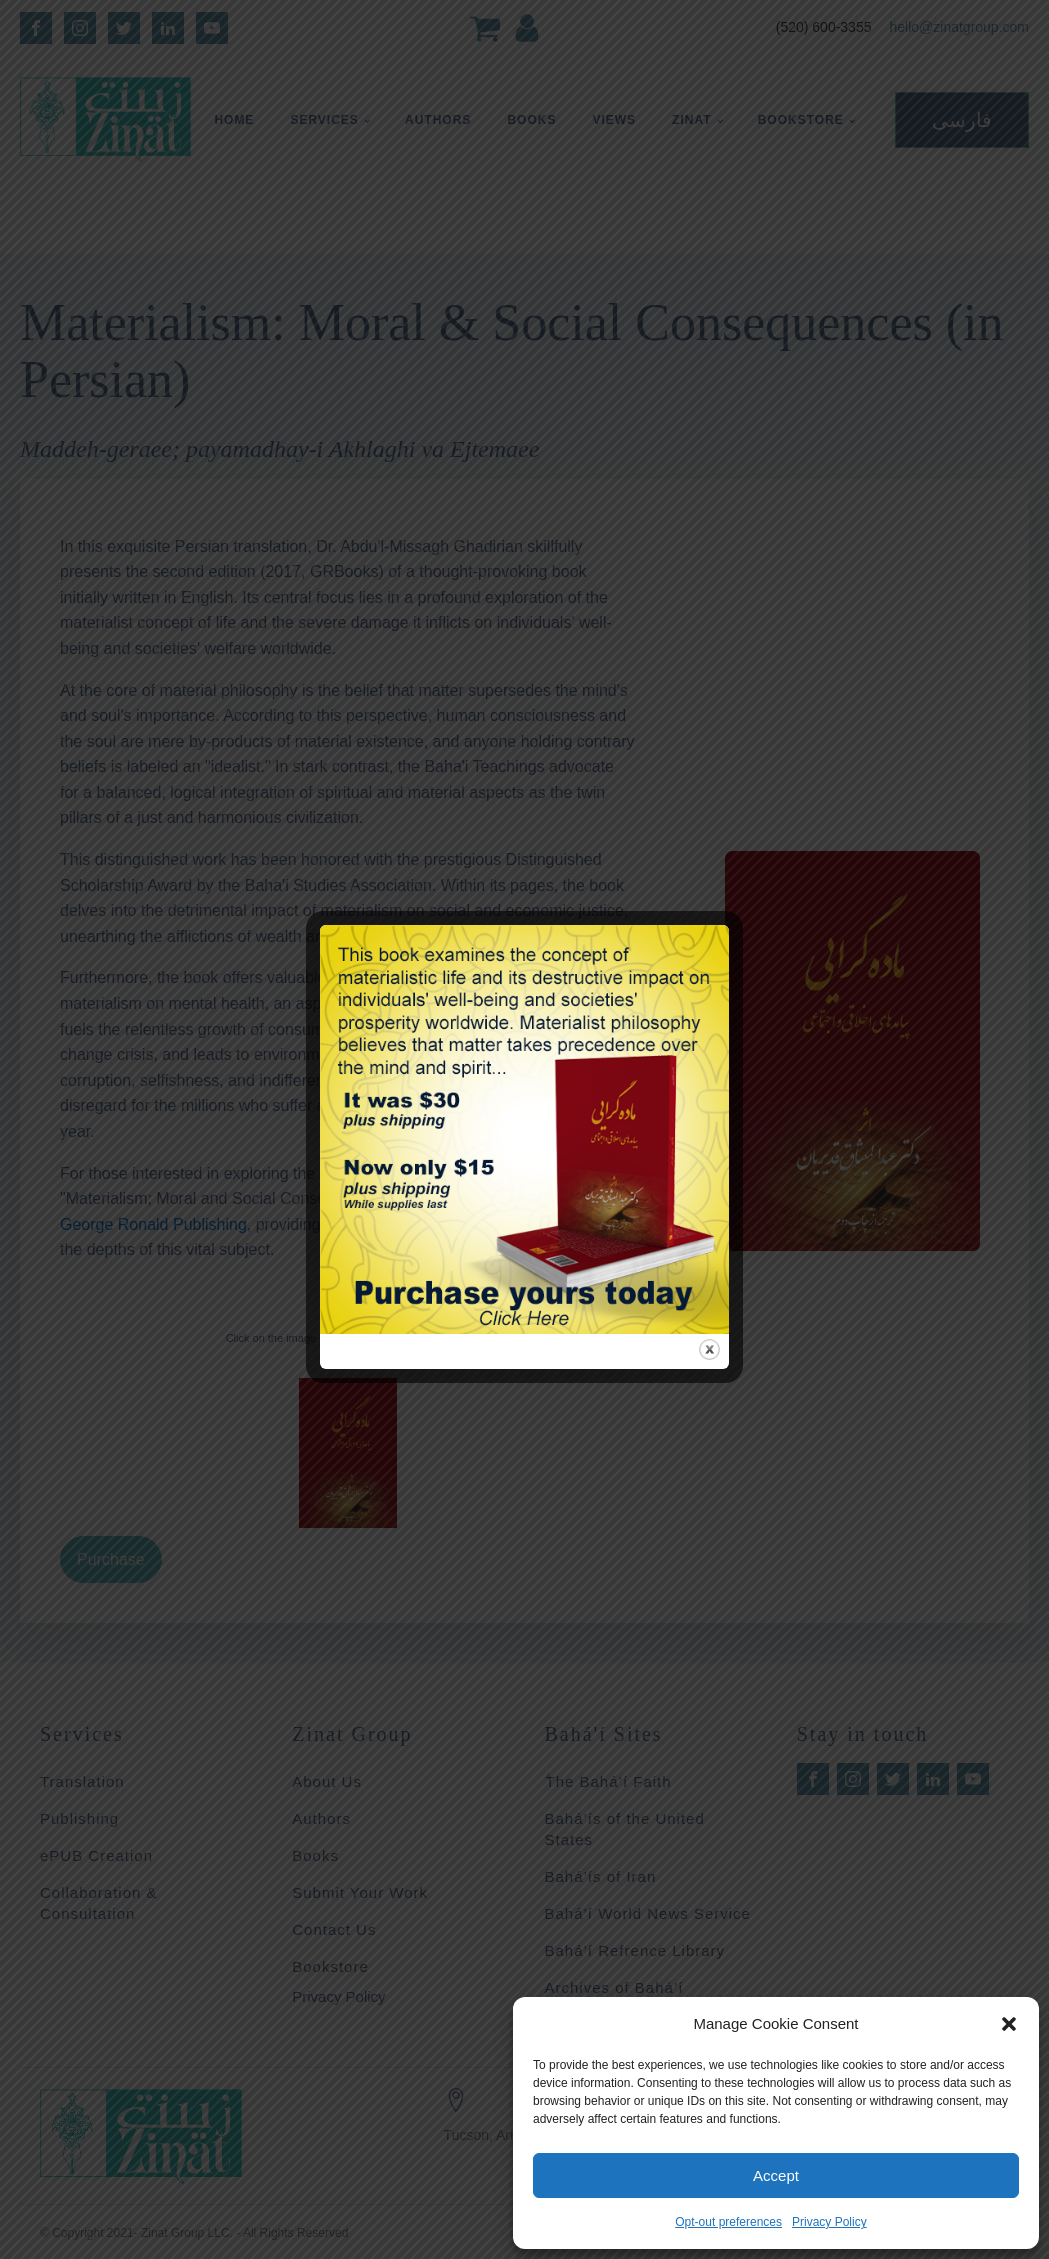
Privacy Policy (829, 2222)
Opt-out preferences (728, 2222)
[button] (1009, 2024)
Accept (776, 2175)
